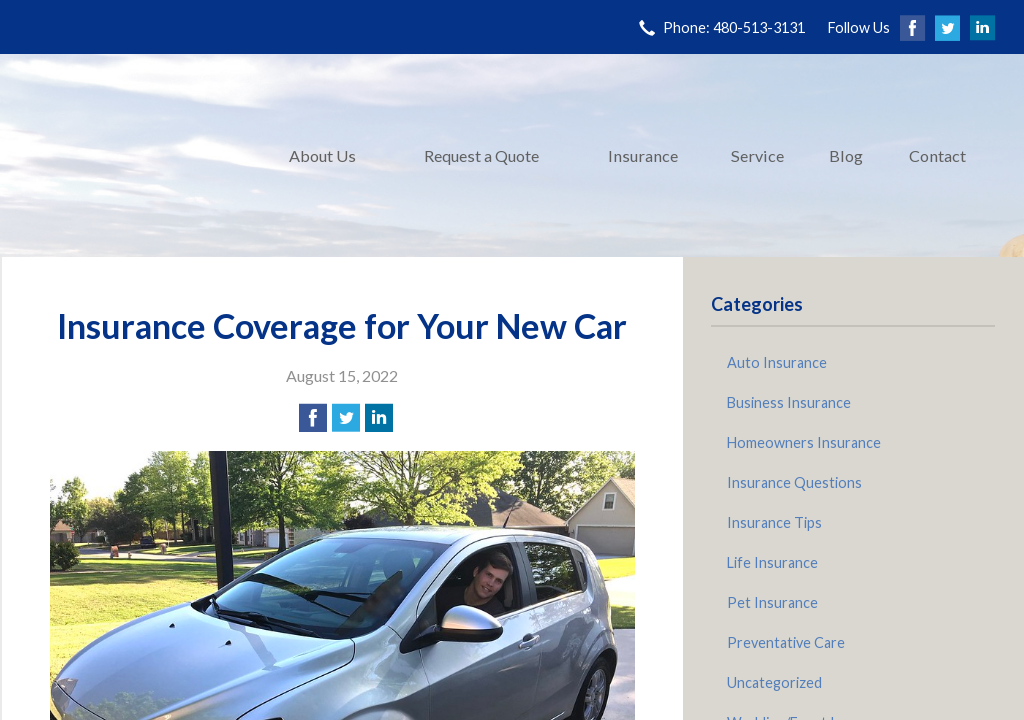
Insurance (643, 155)
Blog (846, 155)
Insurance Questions (794, 482)
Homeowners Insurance (804, 442)
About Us (322, 155)
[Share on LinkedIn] (379, 418)
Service (757, 155)
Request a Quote (481, 155)
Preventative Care (786, 642)
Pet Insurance (772, 602)
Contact (937, 155)
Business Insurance (789, 402)
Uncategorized (774, 682)
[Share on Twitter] (346, 418)
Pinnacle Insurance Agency (132, 155)
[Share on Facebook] (313, 418)
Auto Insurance (777, 362)
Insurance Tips (774, 522)
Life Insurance (772, 562)
